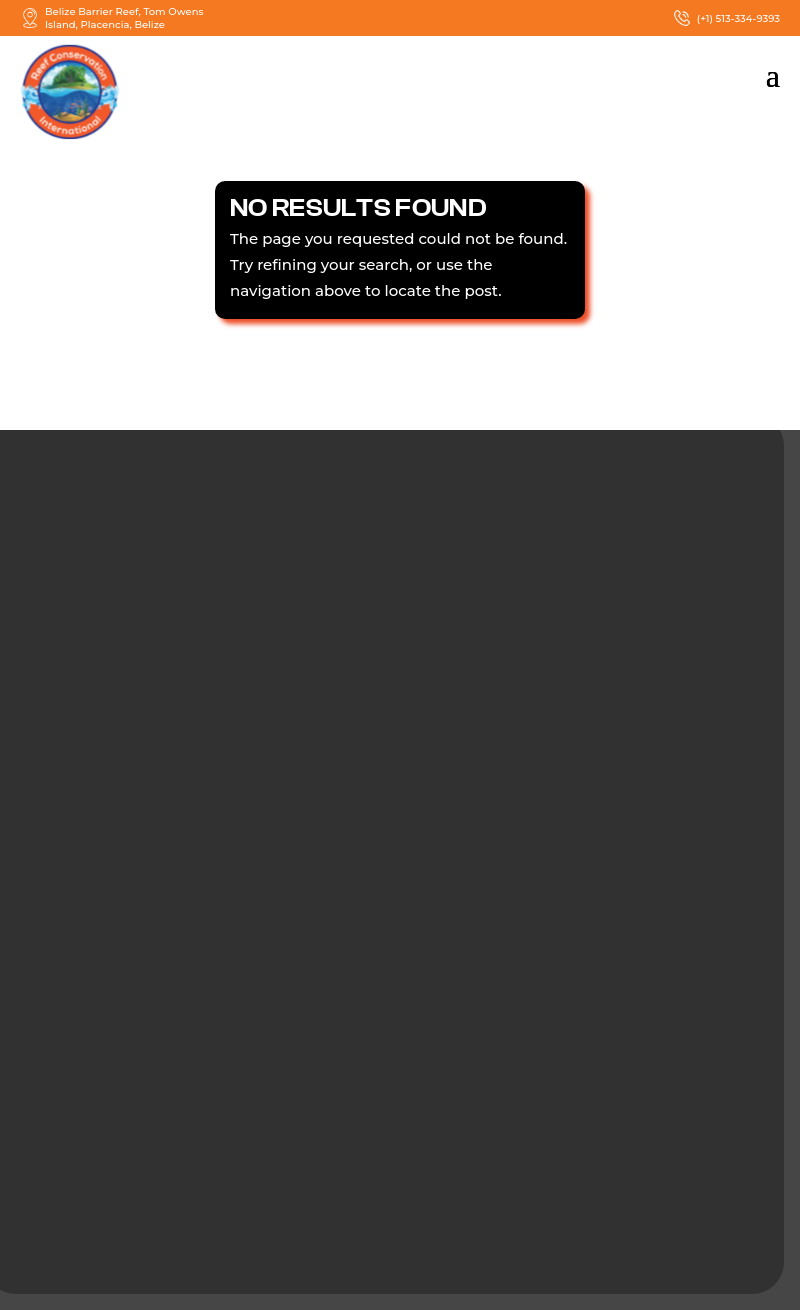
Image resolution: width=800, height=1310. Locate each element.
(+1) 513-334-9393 (726, 18)
